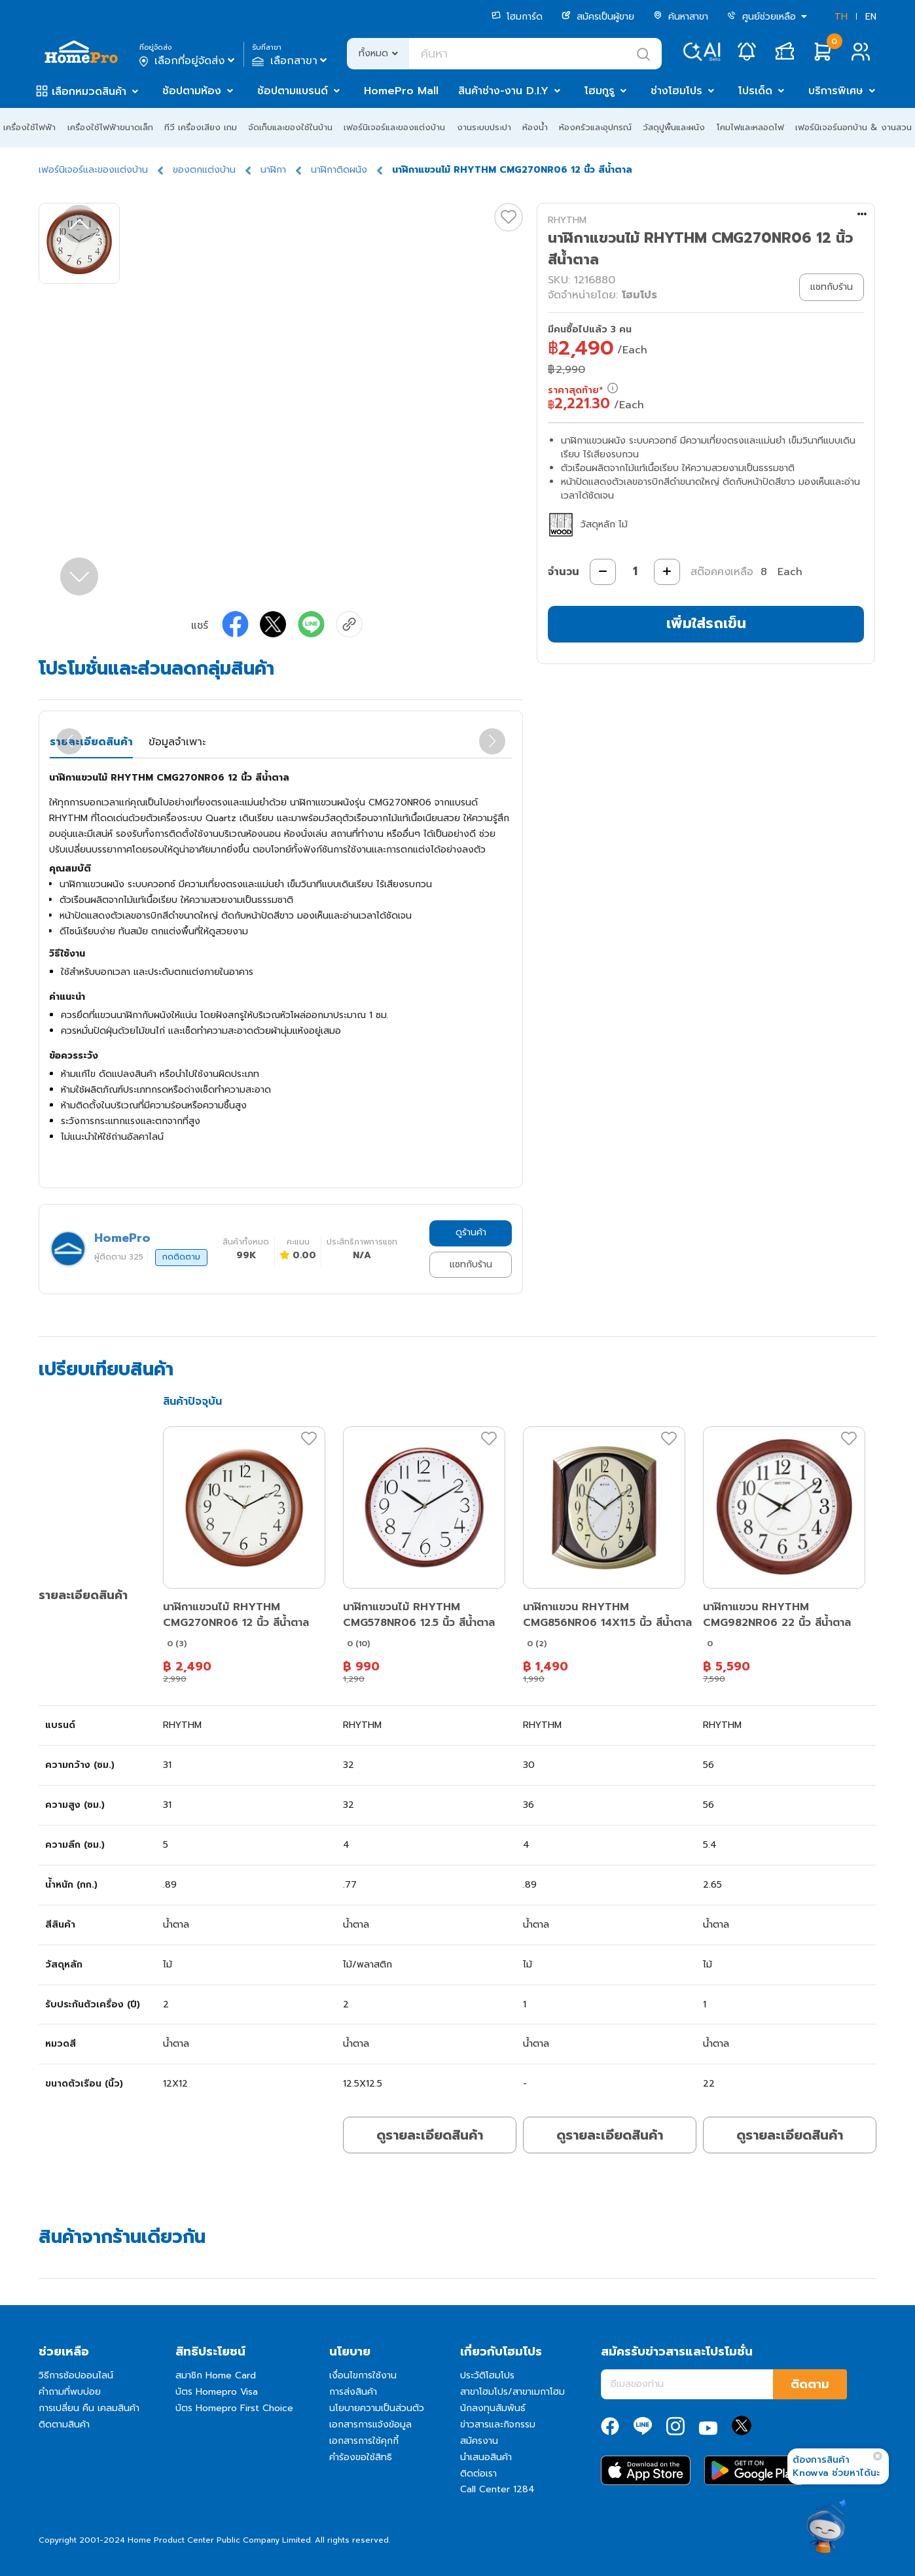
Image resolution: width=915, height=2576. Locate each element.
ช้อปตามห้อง (191, 91)
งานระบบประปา (484, 127)
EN (870, 17)
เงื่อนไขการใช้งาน (363, 2375)
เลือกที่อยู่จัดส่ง (188, 60)
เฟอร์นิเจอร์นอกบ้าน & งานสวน (853, 127)
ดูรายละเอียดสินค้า (429, 2135)
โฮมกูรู (599, 91)
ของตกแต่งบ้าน (204, 170)
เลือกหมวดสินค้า (89, 91)
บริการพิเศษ (835, 91)
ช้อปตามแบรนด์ (292, 91)
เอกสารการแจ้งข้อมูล (370, 2424)
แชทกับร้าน (471, 1264)
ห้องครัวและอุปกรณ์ (595, 127)
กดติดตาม (181, 1257)
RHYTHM (567, 220)
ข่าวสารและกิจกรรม (497, 2424)
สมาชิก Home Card (215, 2375)
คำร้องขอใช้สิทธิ (360, 2457)
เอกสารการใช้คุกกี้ (364, 2441)
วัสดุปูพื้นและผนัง (674, 127)
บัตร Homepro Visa (216, 2392)
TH (841, 17)
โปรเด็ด (755, 91)
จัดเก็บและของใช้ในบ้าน (290, 127)
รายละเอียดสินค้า (91, 742)
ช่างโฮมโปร (676, 91)
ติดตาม (810, 2384)
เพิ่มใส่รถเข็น (706, 623)
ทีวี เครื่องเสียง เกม (200, 127)
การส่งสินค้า (353, 2392)
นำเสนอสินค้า (486, 2457)
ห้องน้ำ (535, 127)
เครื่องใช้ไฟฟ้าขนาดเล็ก (110, 127)
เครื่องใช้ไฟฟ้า (29, 127)
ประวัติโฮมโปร (487, 2375)
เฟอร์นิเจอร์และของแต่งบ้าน (394, 127)
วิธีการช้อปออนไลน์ (76, 2375)
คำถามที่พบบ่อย (70, 2392)
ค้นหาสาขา (680, 17)
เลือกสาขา (291, 60)
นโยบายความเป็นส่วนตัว (376, 2408)
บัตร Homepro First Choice (234, 2408)
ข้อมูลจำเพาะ (177, 742)
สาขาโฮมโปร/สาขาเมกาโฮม (512, 2392)
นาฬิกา (273, 170)
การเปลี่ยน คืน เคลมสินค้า (89, 2408)
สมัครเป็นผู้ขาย (598, 17)
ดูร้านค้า (471, 1232)
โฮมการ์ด (517, 17)
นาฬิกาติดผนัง (339, 170)
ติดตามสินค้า (64, 2424)
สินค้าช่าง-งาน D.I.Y (503, 91)
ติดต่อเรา (478, 2473)
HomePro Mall (401, 91)
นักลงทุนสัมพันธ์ (493, 2408)
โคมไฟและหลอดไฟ (750, 127)
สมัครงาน (479, 2441)
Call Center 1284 (497, 2489)
